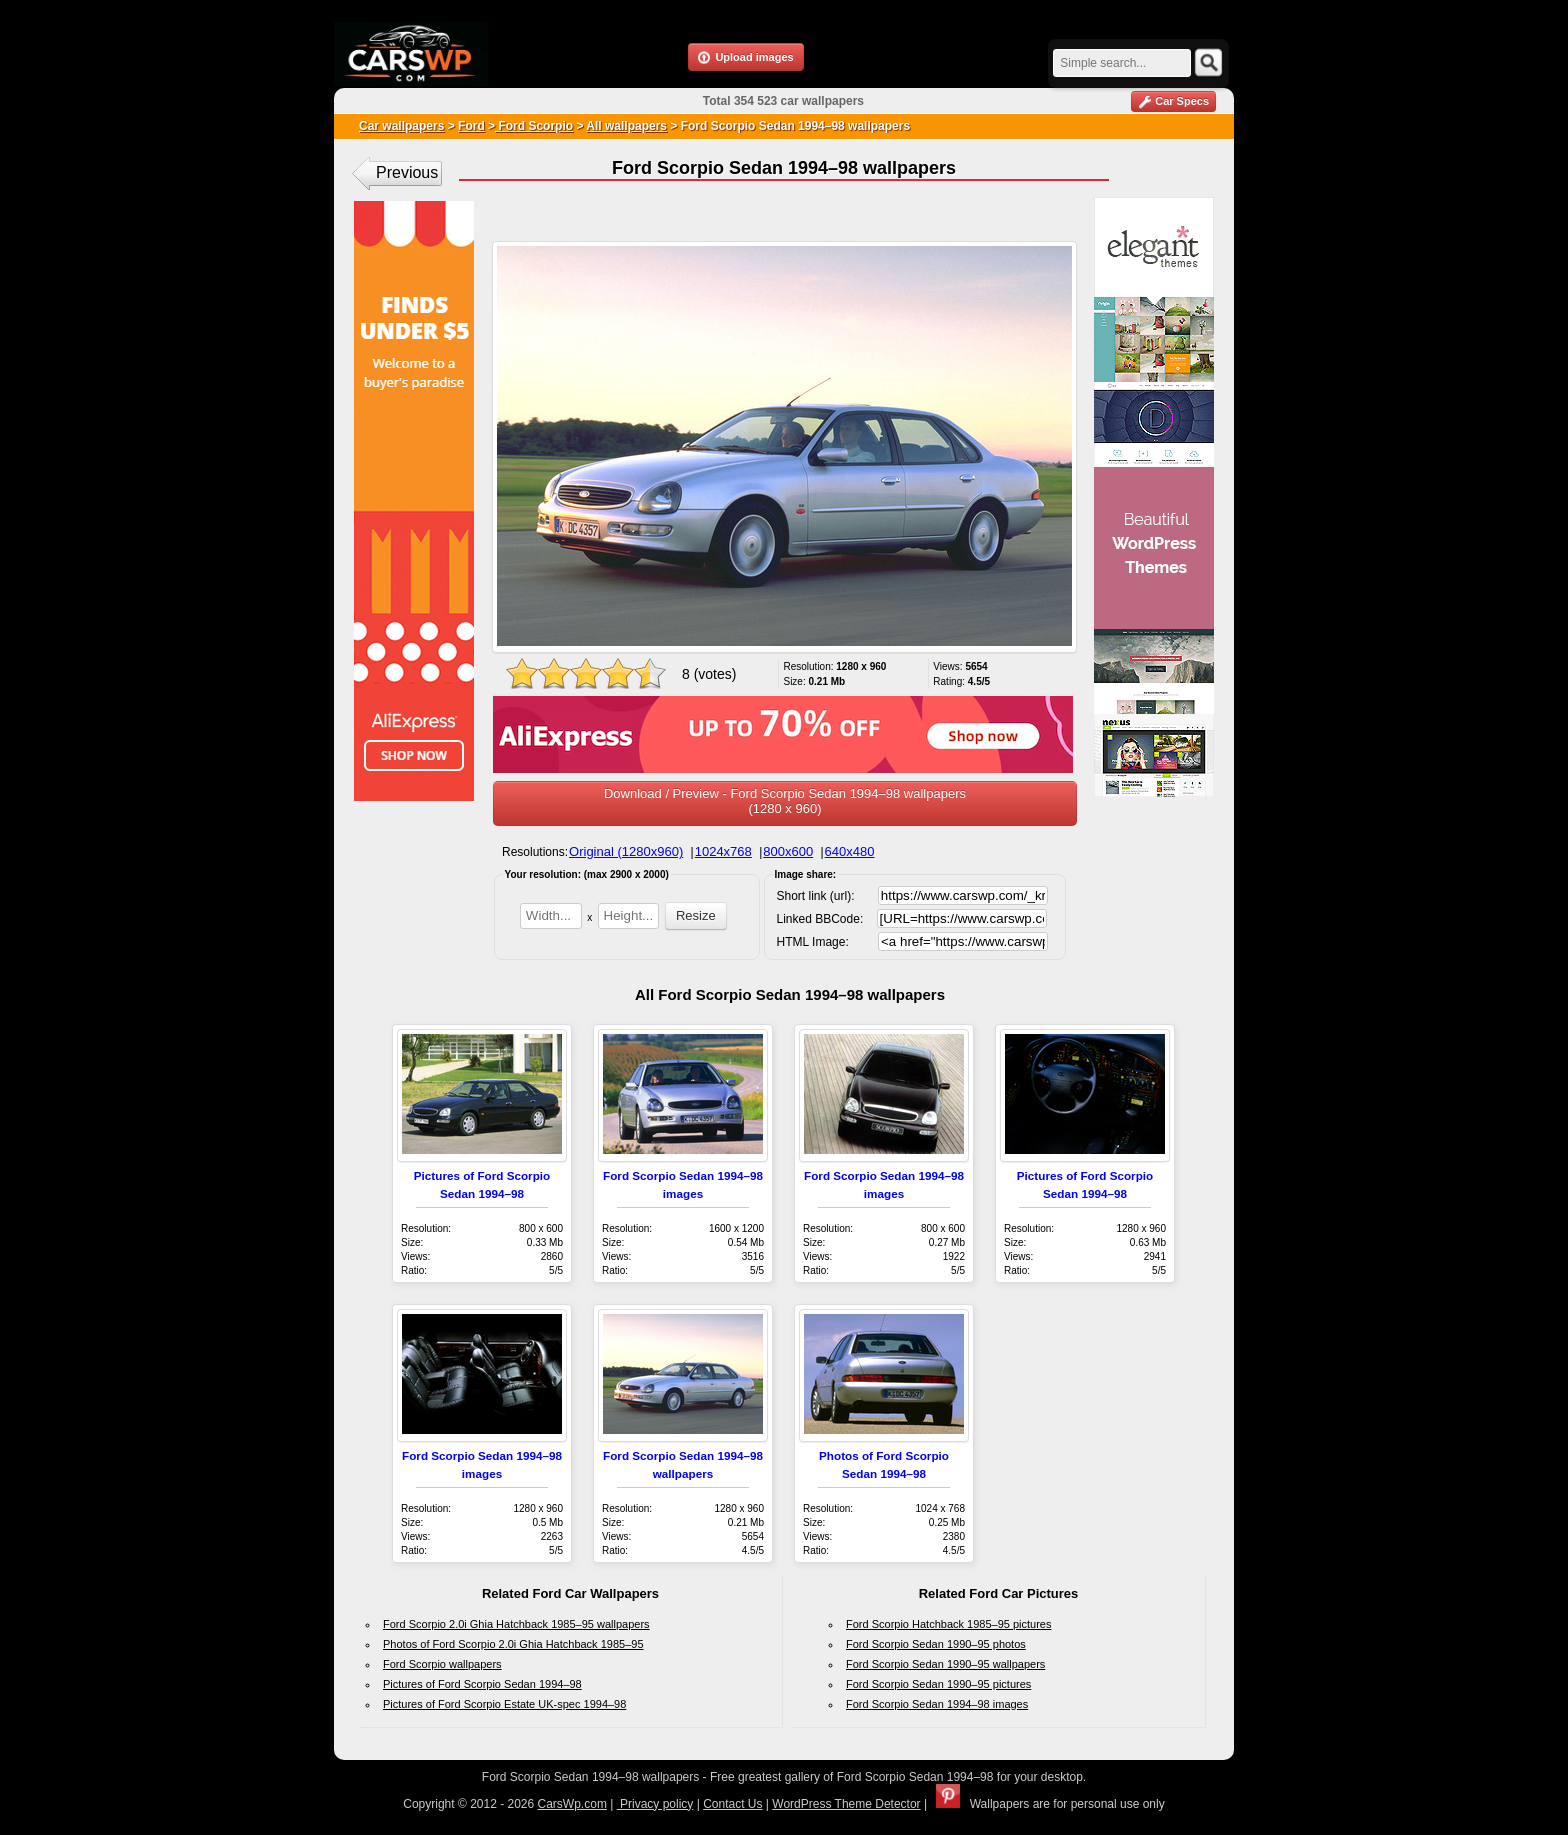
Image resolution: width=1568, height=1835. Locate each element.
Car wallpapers (401, 126)
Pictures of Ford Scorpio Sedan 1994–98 (482, 1684)
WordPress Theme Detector (846, 1804)
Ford (471, 126)
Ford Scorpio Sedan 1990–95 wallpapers (945, 1664)
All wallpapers (626, 126)
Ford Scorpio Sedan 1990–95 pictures (938, 1684)
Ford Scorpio (534, 126)
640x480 (850, 851)
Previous (407, 172)
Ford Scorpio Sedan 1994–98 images (937, 1704)
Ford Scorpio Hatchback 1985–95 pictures (948, 1624)
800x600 (788, 851)
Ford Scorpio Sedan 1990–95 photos (936, 1644)
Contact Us (732, 1804)
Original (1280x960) (626, 851)
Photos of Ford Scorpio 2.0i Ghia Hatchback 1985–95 (513, 1644)
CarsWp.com (572, 1804)
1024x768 (723, 851)
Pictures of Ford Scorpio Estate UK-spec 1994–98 (504, 1704)
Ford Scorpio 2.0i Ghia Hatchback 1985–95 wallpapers (516, 1624)
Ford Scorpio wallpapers (442, 1664)
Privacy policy (655, 1804)
